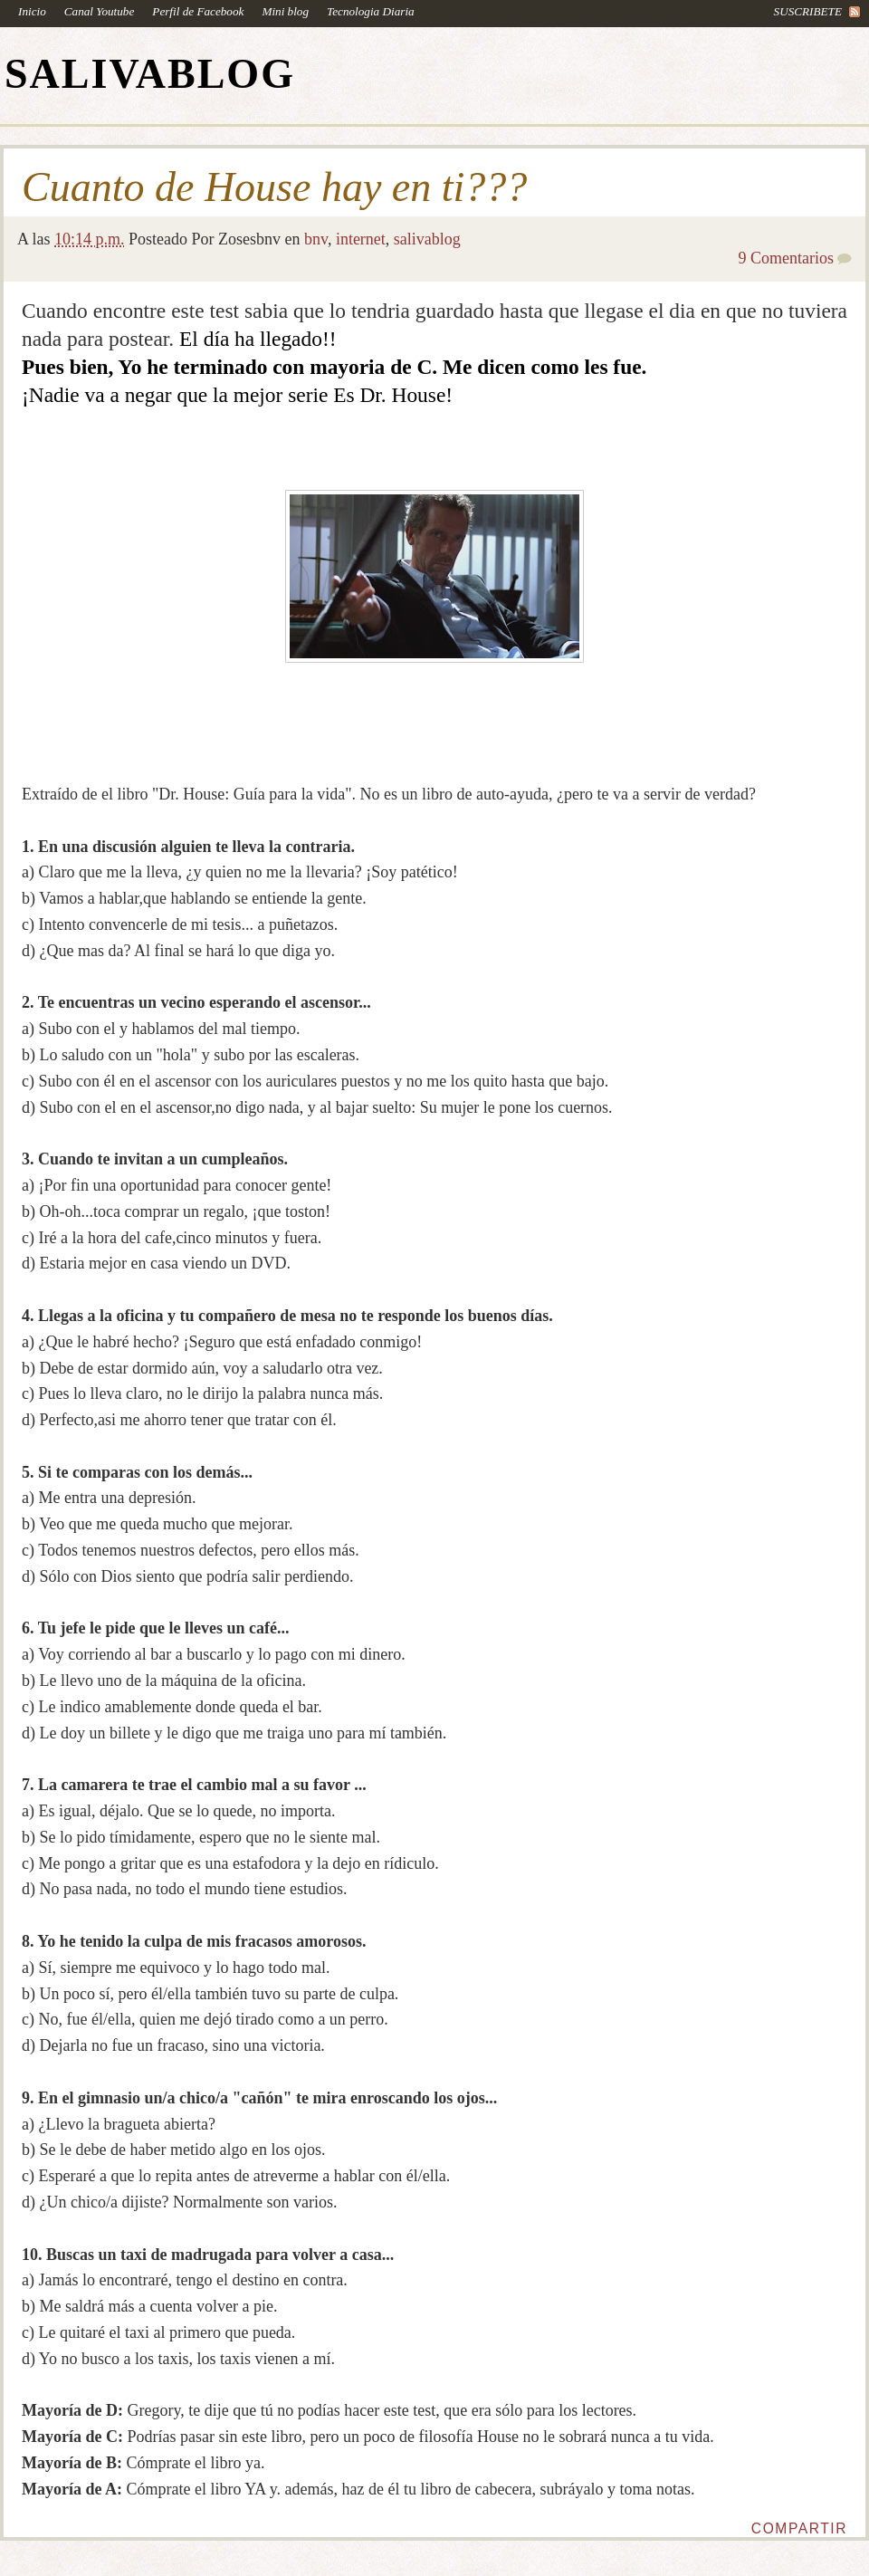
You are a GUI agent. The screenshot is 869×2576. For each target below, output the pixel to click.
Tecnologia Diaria (371, 11)
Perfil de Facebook (198, 11)
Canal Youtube (99, 11)
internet (361, 239)
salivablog (427, 239)
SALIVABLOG (150, 74)
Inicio (32, 11)
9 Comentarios (787, 258)
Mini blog (285, 11)
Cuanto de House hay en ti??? (274, 187)
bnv (316, 239)
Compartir (799, 2528)
